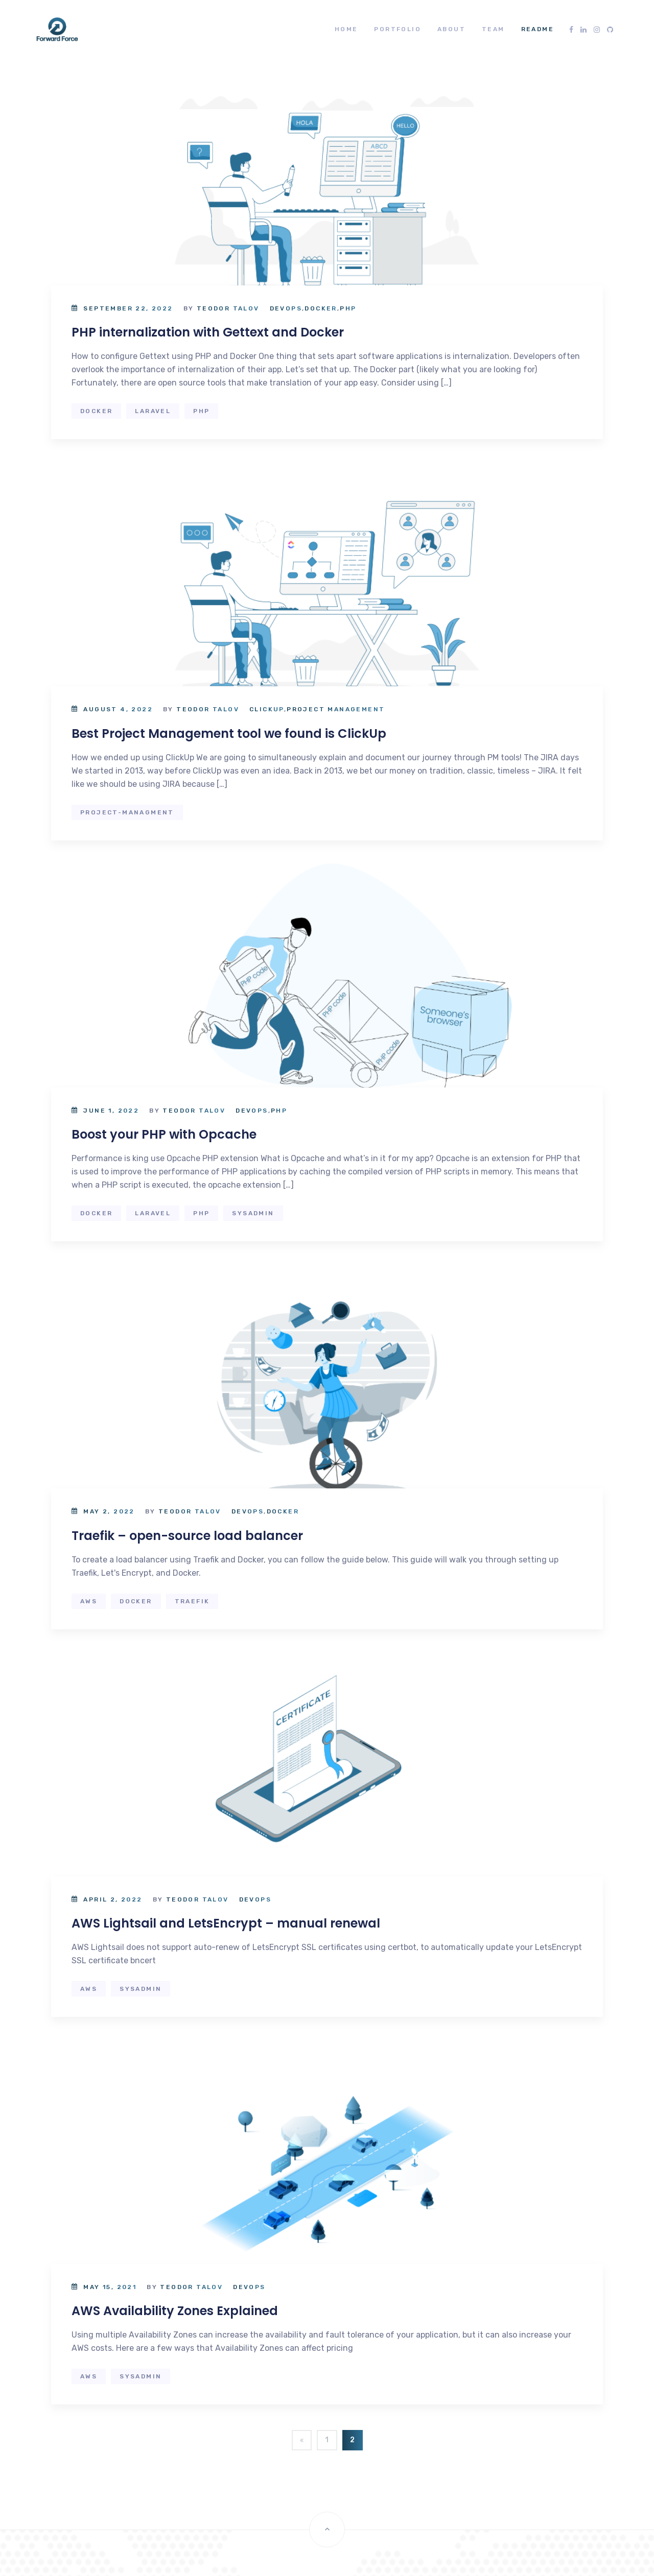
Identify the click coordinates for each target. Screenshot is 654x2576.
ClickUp (266, 709)
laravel (153, 411)
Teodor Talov (228, 308)
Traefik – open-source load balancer (187, 1535)
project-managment (127, 812)
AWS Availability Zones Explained (175, 2310)
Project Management (336, 709)
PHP (348, 308)
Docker (321, 308)
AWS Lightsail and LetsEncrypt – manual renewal (226, 1923)
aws (88, 1601)
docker (96, 411)
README (537, 29)
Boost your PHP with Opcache (164, 1134)
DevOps (286, 308)
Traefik (192, 1601)
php (201, 411)
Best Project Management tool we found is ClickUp (229, 733)
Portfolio (397, 29)
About (451, 29)
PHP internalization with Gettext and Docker (208, 332)
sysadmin (253, 1213)
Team (493, 29)
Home (346, 29)
